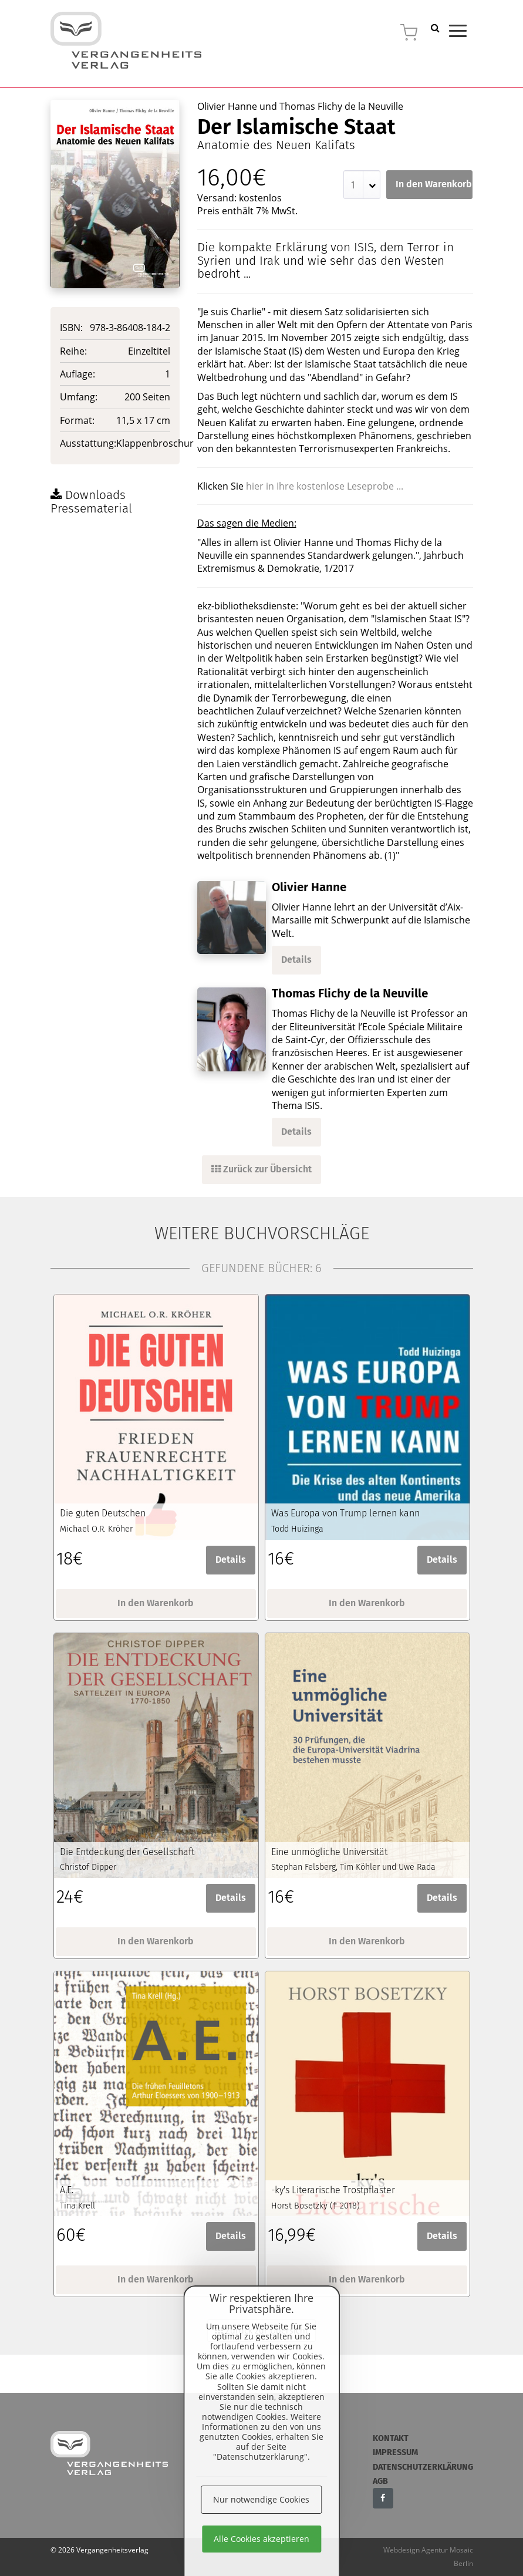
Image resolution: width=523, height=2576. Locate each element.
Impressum (395, 2452)
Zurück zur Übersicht (261, 1169)
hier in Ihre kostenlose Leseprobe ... (324, 486)
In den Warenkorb (434, 184)
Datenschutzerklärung (423, 2467)
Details (296, 959)
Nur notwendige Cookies (261, 2499)
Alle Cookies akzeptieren (261, 2538)
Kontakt (391, 2438)
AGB (380, 2481)
